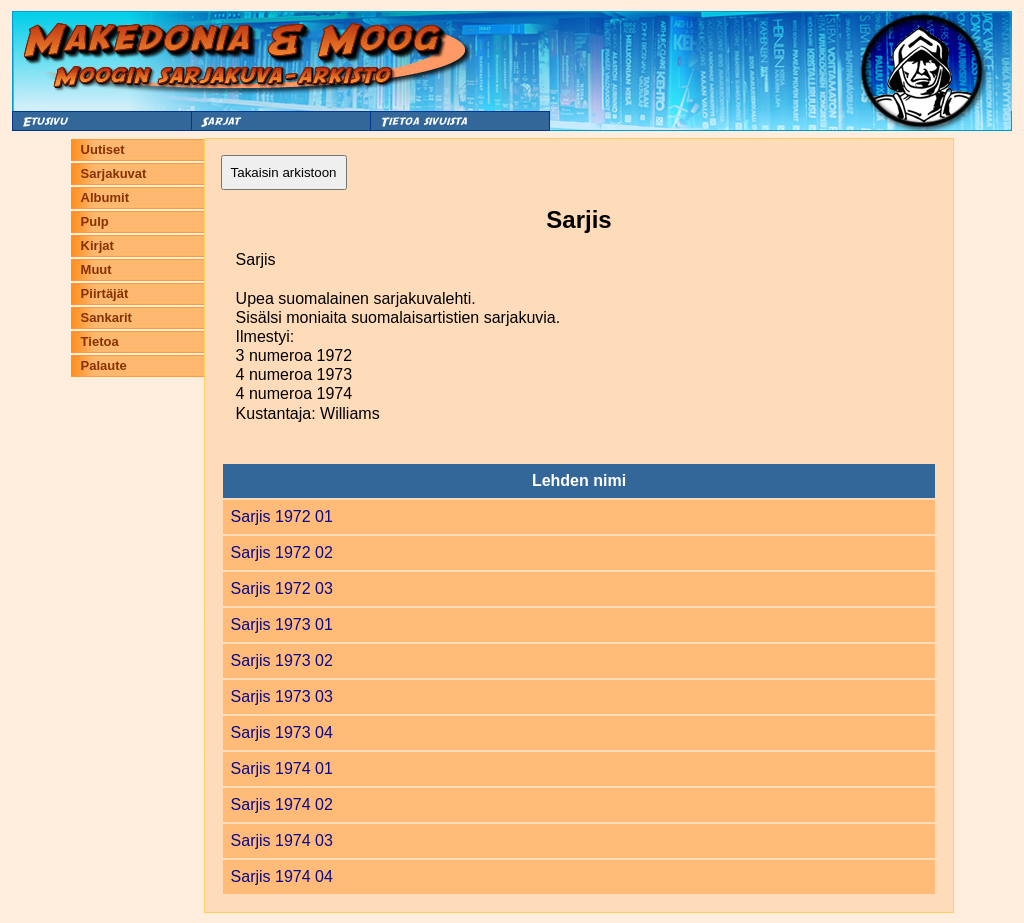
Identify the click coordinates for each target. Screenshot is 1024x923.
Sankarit (106, 317)
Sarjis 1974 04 (282, 876)
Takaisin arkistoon (284, 172)
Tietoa (100, 341)
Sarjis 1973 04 (282, 732)
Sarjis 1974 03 (282, 840)
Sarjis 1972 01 (282, 516)
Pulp (95, 221)
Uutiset (103, 149)
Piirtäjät (105, 293)
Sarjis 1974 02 (282, 804)
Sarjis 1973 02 (282, 660)
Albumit (105, 197)
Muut (96, 269)
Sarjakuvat (114, 173)
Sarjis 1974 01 (282, 768)
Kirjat (97, 245)
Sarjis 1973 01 (282, 624)
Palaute (104, 365)
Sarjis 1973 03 (282, 696)
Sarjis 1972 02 (282, 552)
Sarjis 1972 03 (282, 588)
